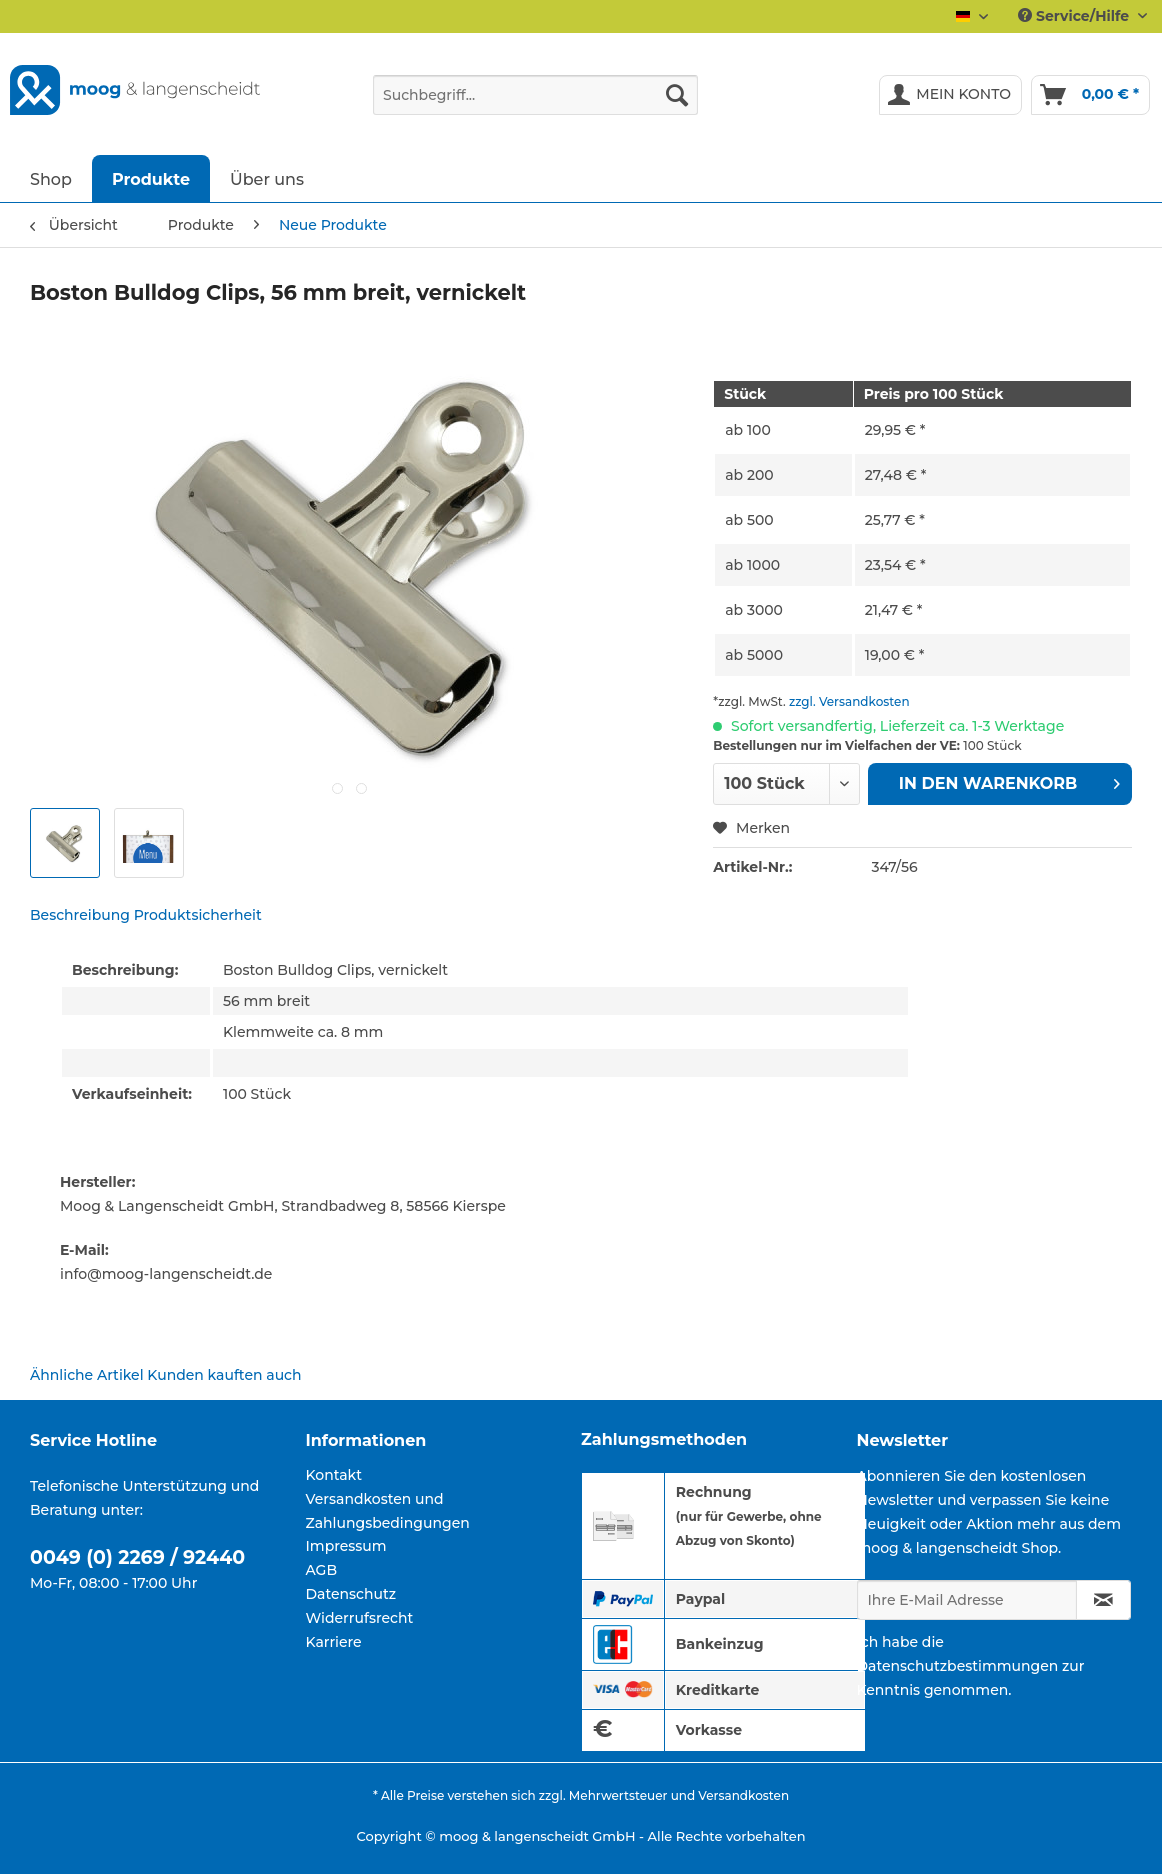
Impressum (346, 1546)
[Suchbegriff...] (535, 95)
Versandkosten (743, 1795)
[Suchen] (677, 95)
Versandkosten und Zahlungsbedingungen (388, 1511)
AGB (322, 1570)
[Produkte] (151, 178)
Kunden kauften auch (224, 1375)
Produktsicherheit (198, 915)
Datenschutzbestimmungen (958, 1666)
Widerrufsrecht (360, 1618)
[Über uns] (267, 178)
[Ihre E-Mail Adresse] (967, 1600)
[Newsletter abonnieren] (1103, 1600)
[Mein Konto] (950, 95)
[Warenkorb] (1090, 95)
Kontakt (334, 1475)
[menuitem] (535, 104)
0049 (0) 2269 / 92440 (137, 1557)
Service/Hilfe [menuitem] (1075, 16)
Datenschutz (351, 1594)
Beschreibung (80, 915)
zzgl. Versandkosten (849, 701)
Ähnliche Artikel (87, 1375)
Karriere (334, 1642)
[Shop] (51, 178)
